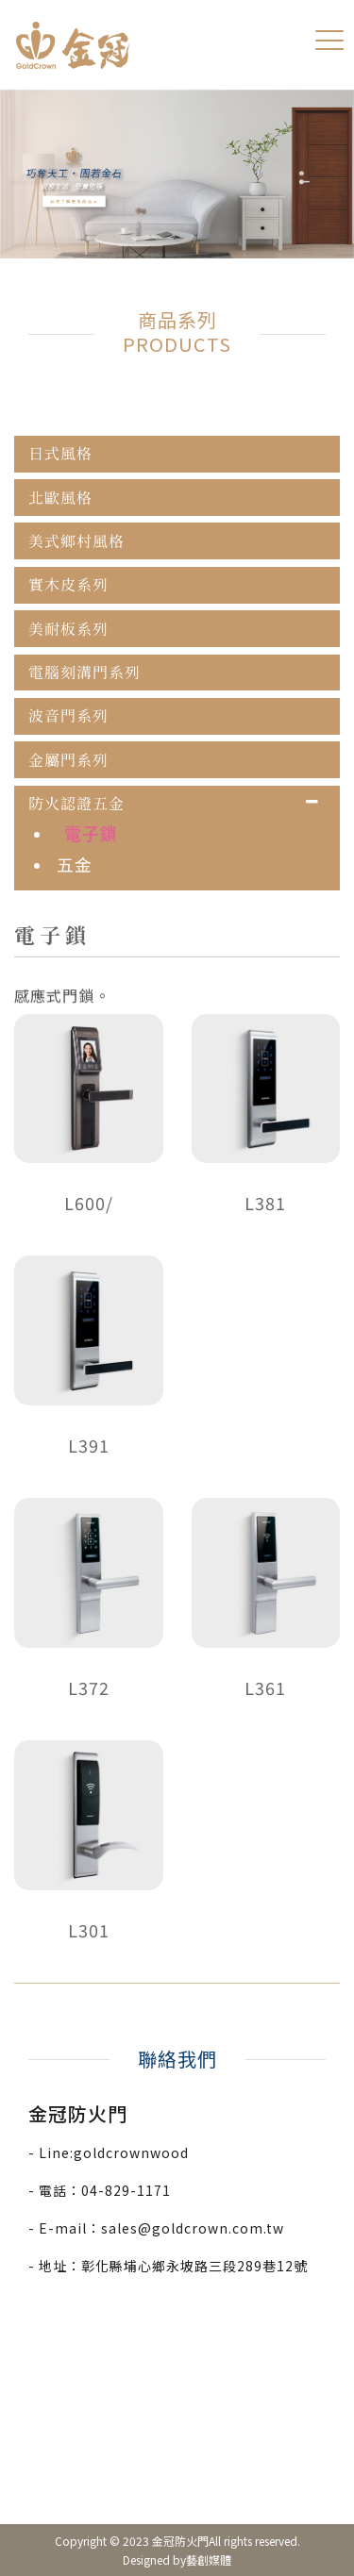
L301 (89, 1930)
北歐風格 (60, 498)
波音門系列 (68, 716)
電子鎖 (91, 833)
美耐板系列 (68, 629)
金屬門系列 (68, 760)
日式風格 (60, 453)
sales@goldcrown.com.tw (192, 2228)
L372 (89, 1687)
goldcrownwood (131, 2152)
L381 (265, 1202)
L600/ (88, 1202)
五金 (75, 864)
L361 (265, 1687)
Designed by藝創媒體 (177, 2559)
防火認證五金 (76, 803)
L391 (89, 1445)
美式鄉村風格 (76, 541)
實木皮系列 (68, 584)
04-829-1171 (126, 2190)
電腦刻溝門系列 (84, 672)
